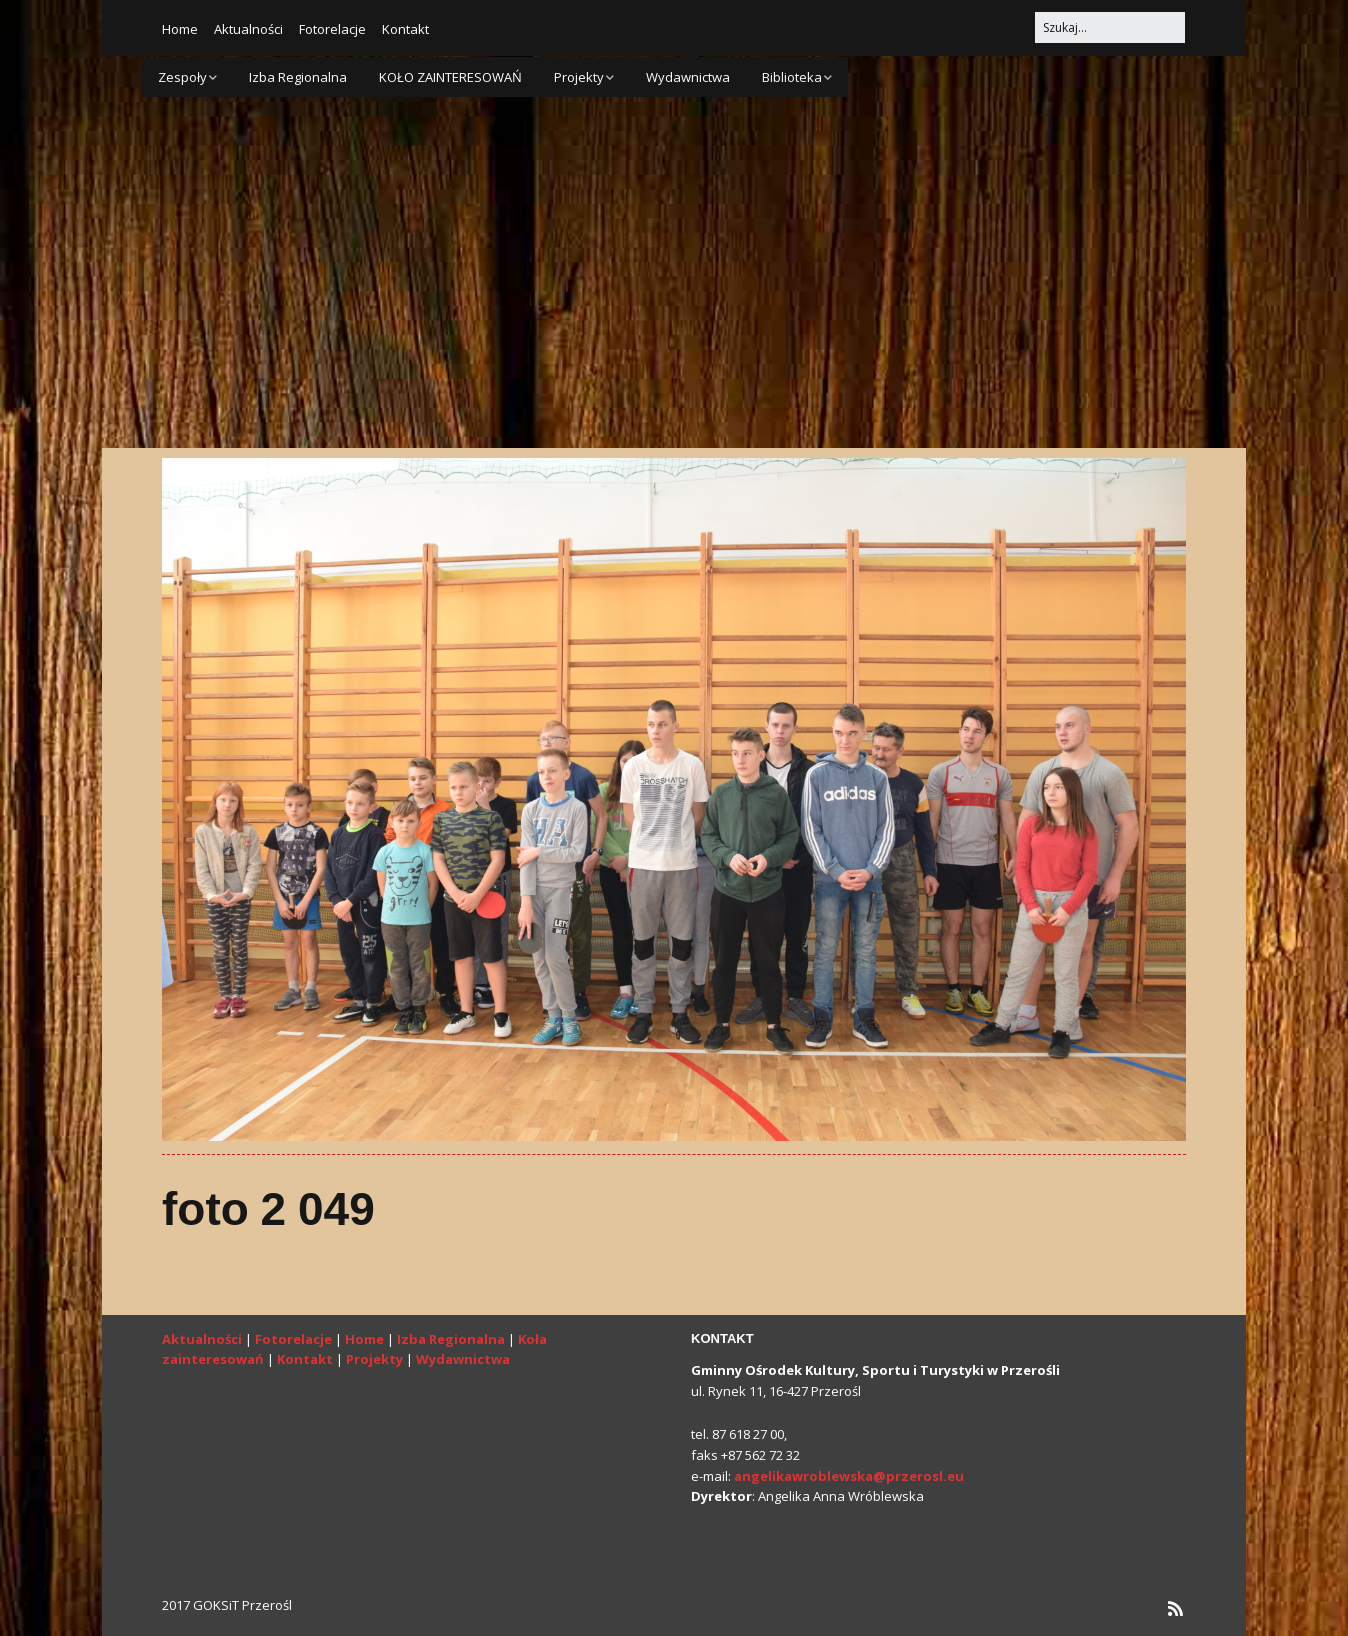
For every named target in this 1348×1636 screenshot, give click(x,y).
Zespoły (182, 77)
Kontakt (405, 29)
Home (180, 29)
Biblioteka (792, 77)
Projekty (579, 77)
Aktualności (248, 29)
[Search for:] (1110, 27)
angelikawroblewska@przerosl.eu (849, 1476)
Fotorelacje (332, 29)
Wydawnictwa (688, 77)
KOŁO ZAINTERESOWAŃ (450, 77)
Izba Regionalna (298, 77)
